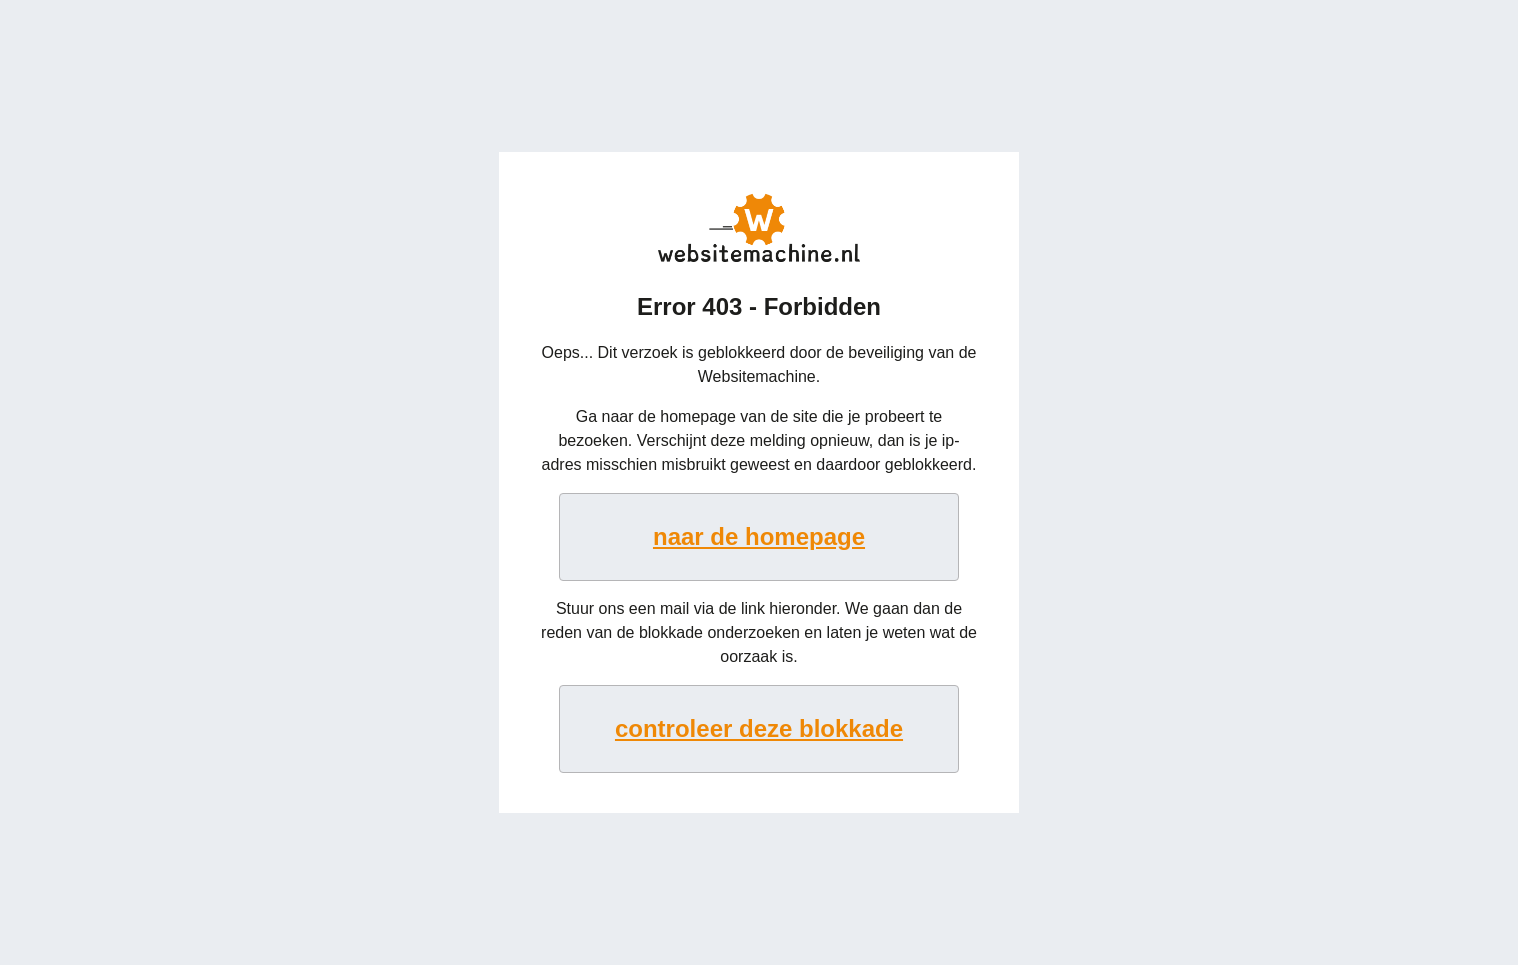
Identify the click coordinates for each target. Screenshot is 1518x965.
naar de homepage (759, 536)
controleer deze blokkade (759, 728)
